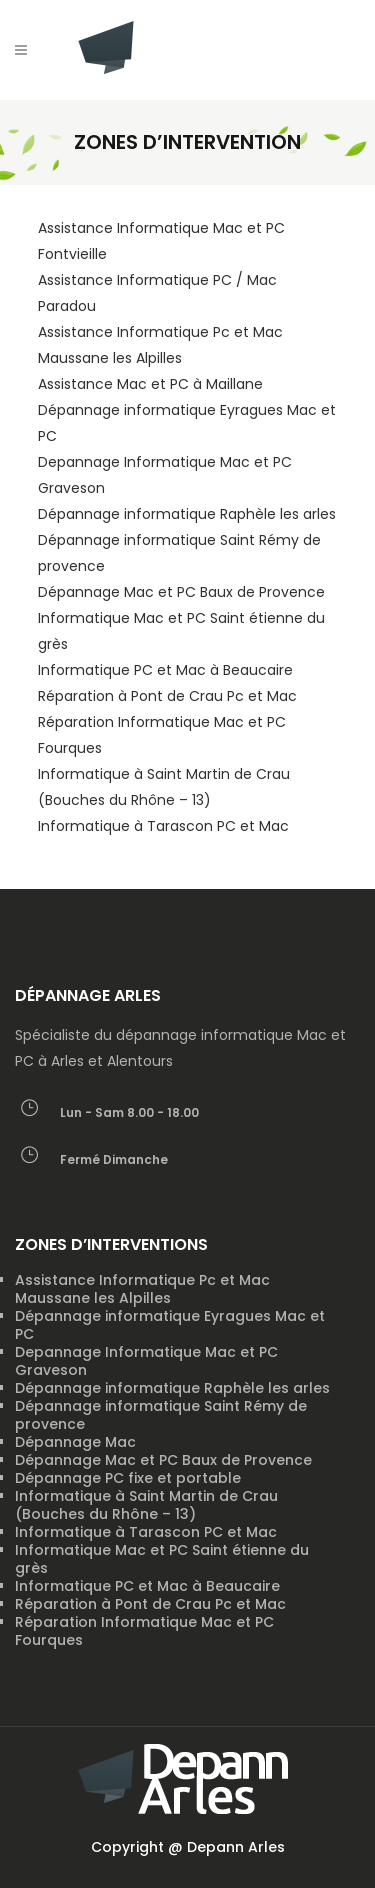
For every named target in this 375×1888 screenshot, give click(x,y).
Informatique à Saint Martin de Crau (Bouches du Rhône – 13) (146, 1505)
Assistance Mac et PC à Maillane (150, 384)
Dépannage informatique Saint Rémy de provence (161, 1415)
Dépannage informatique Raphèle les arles (187, 514)
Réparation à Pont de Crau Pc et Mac (167, 696)
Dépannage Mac (75, 1442)
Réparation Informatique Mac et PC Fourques (144, 1631)
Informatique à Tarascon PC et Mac (163, 826)
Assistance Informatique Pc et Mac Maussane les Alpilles (142, 1289)
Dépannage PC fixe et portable (128, 1478)
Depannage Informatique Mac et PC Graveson (146, 1361)
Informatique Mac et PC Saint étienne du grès (162, 1559)
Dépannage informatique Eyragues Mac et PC (170, 1325)
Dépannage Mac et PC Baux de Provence (181, 592)
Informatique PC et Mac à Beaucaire (165, 670)
